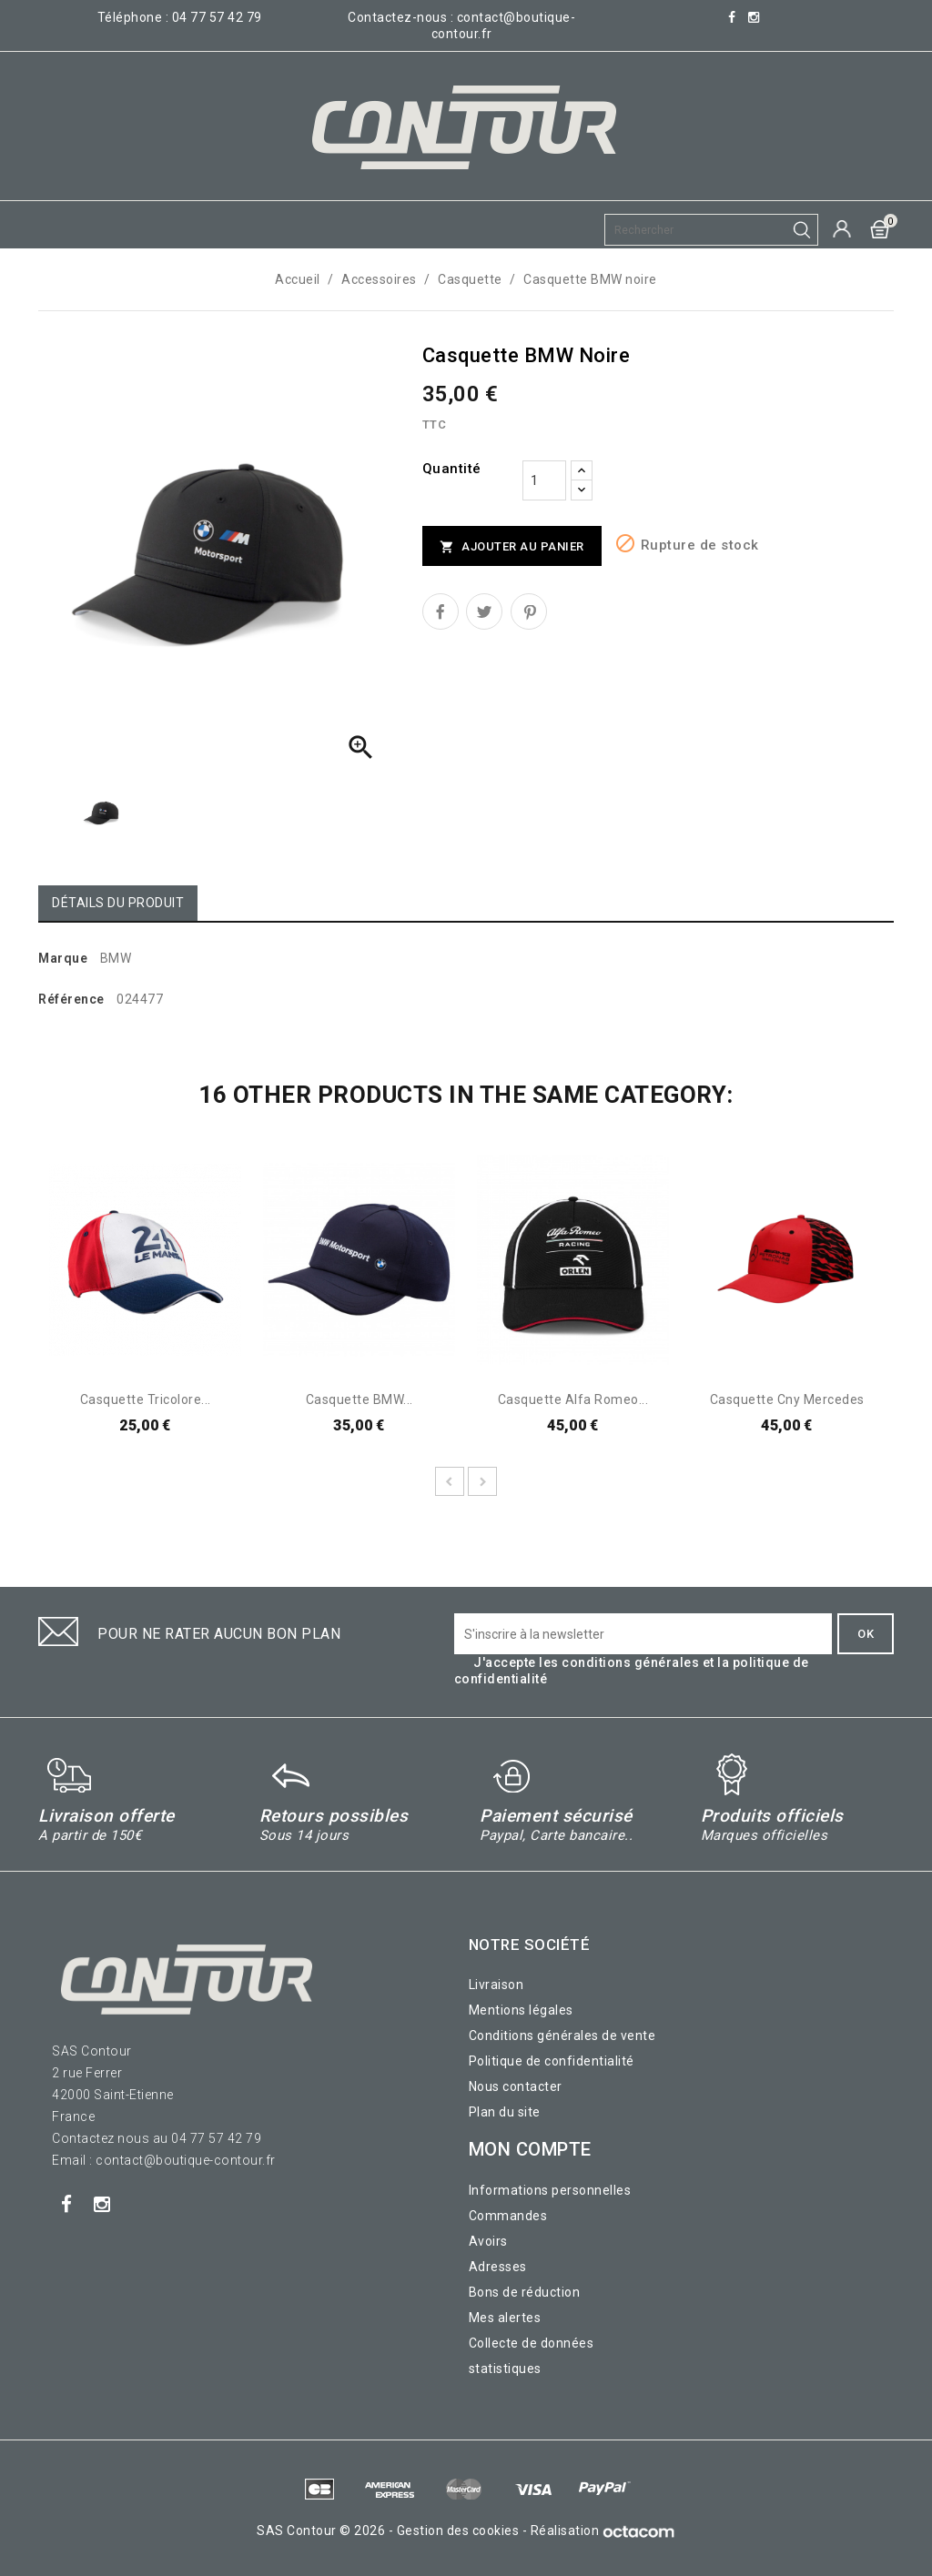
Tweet (484, 611)
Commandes (508, 2215)
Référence (71, 999)
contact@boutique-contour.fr (186, 2160)
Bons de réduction (525, 2292)
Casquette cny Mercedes (787, 1399)
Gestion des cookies (458, 2530)
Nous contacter (515, 2086)
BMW (116, 958)
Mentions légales (521, 2010)
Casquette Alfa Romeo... (573, 1399)
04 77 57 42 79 (217, 17)
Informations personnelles (550, 2190)
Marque (62, 958)
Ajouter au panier (512, 547)
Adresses (498, 2266)
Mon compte (530, 2149)
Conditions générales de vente (562, 2035)
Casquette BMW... (359, 1399)
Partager (440, 611)
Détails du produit (118, 902)
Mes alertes (505, 2317)
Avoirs (488, 2241)
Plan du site (505, 2112)
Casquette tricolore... (145, 1399)
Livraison (496, 1984)
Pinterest (529, 611)
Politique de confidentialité (551, 2061)
